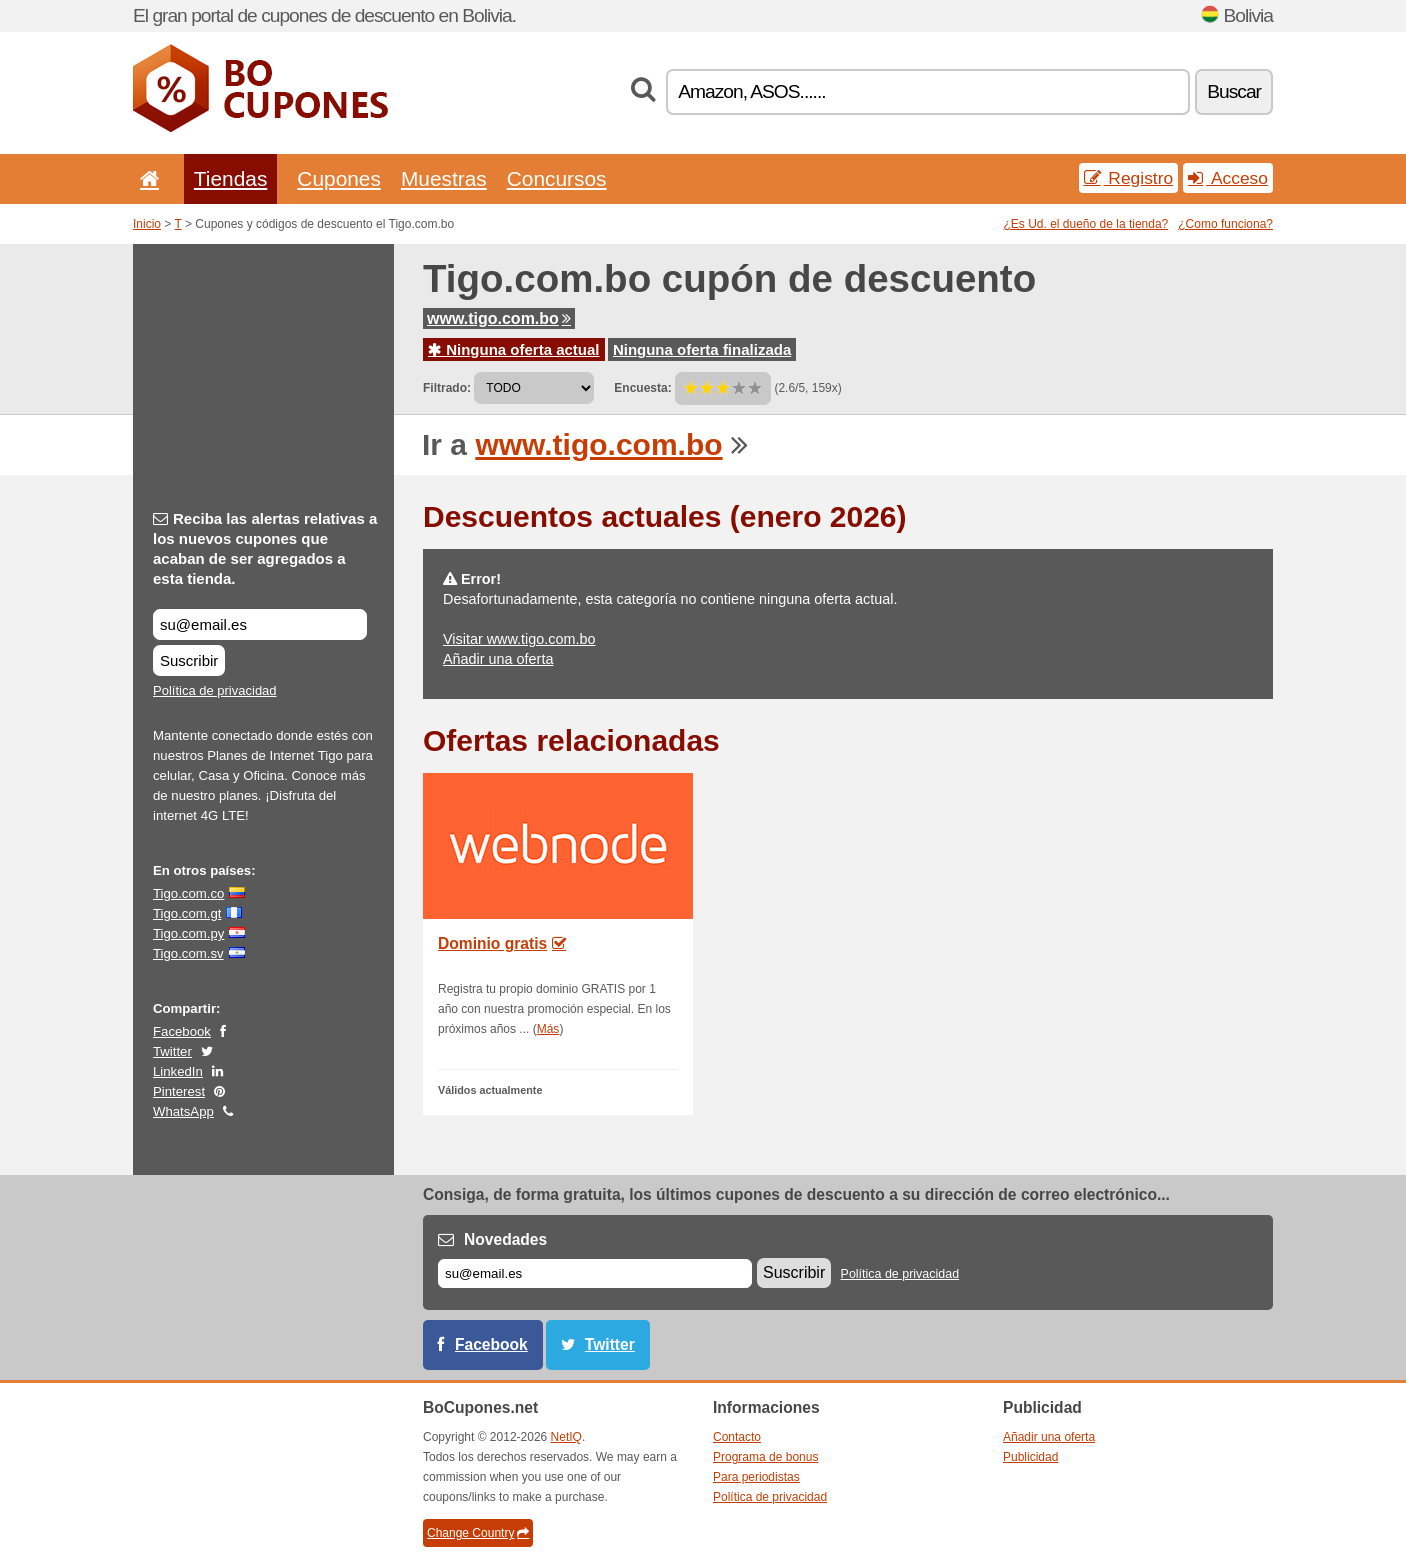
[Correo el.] (595, 1273)
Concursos (557, 178)
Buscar (1234, 91)
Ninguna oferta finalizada (702, 349)
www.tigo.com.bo (499, 318)
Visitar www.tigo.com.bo (519, 639)
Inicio (147, 224)
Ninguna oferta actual (514, 349)
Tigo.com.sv (188, 953)
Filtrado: (447, 388)
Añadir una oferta (498, 659)
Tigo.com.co (188, 893)
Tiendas (231, 178)
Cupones (339, 178)
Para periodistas (756, 1477)
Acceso (1228, 178)
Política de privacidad (215, 690)
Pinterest (179, 1091)
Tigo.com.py (188, 933)
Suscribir (189, 660)
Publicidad (1030, 1457)
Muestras (444, 178)
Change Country (478, 1533)
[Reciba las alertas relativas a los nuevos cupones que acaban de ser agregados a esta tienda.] (260, 624)
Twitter (172, 1051)
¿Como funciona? (1225, 224)
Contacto (737, 1437)
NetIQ (566, 1437)
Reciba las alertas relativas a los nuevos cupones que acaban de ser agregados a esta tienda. (265, 548)
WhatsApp (183, 1111)
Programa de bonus (765, 1457)
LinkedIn (178, 1071)
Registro (1129, 178)
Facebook (182, 1031)
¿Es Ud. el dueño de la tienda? (1086, 224)
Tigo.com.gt (187, 913)
